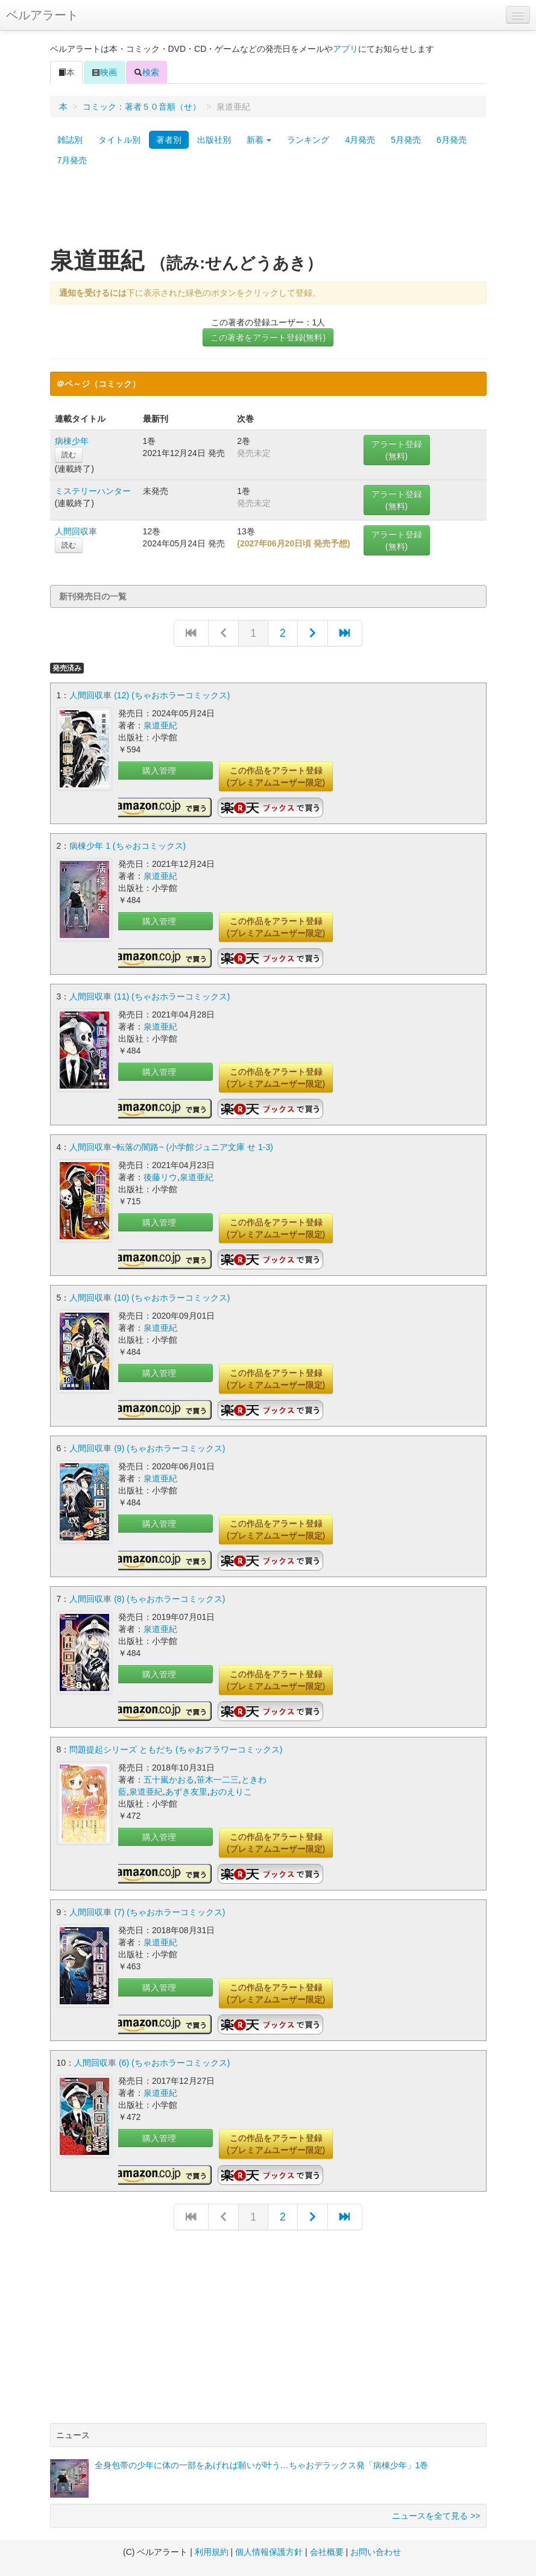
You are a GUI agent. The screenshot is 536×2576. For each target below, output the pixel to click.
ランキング (308, 140)
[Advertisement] (268, 213)
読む (68, 455)
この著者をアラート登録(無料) (268, 337)
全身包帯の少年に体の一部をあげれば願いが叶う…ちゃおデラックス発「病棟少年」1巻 (262, 2465)
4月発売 (360, 140)
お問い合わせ (375, 2552)
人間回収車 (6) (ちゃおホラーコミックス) (152, 2063)
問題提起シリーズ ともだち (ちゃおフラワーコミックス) (175, 1749)
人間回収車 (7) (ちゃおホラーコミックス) (147, 1912)
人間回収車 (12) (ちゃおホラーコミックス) (149, 695)
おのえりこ (231, 1791)
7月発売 (72, 160)
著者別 (168, 140)
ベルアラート (42, 15)
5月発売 (406, 140)
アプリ (345, 49)
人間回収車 (76, 531)
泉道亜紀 (160, 725)
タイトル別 (119, 140)
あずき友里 (186, 1791)
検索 (146, 72)
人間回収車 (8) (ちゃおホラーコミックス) (147, 1599)
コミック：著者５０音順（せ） (142, 106)
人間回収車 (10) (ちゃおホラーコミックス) (149, 1297)
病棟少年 (72, 441)
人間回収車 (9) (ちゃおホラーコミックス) (147, 1448)
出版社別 (214, 140)
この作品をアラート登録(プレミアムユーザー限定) (276, 776)
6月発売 (452, 140)
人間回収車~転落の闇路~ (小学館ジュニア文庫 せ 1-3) (171, 1147)
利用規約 (212, 2552)
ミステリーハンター (93, 491)
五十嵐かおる (168, 1779)
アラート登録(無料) (396, 450)
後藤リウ (160, 1177)
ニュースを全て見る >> (436, 2516)
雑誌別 (70, 140)
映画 (104, 72)
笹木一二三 (218, 1779)
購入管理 (159, 770)
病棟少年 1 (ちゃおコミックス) (127, 846)
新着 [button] (259, 140)
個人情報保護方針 (269, 2552)
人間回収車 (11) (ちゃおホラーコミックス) (149, 996)
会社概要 (327, 2552)
